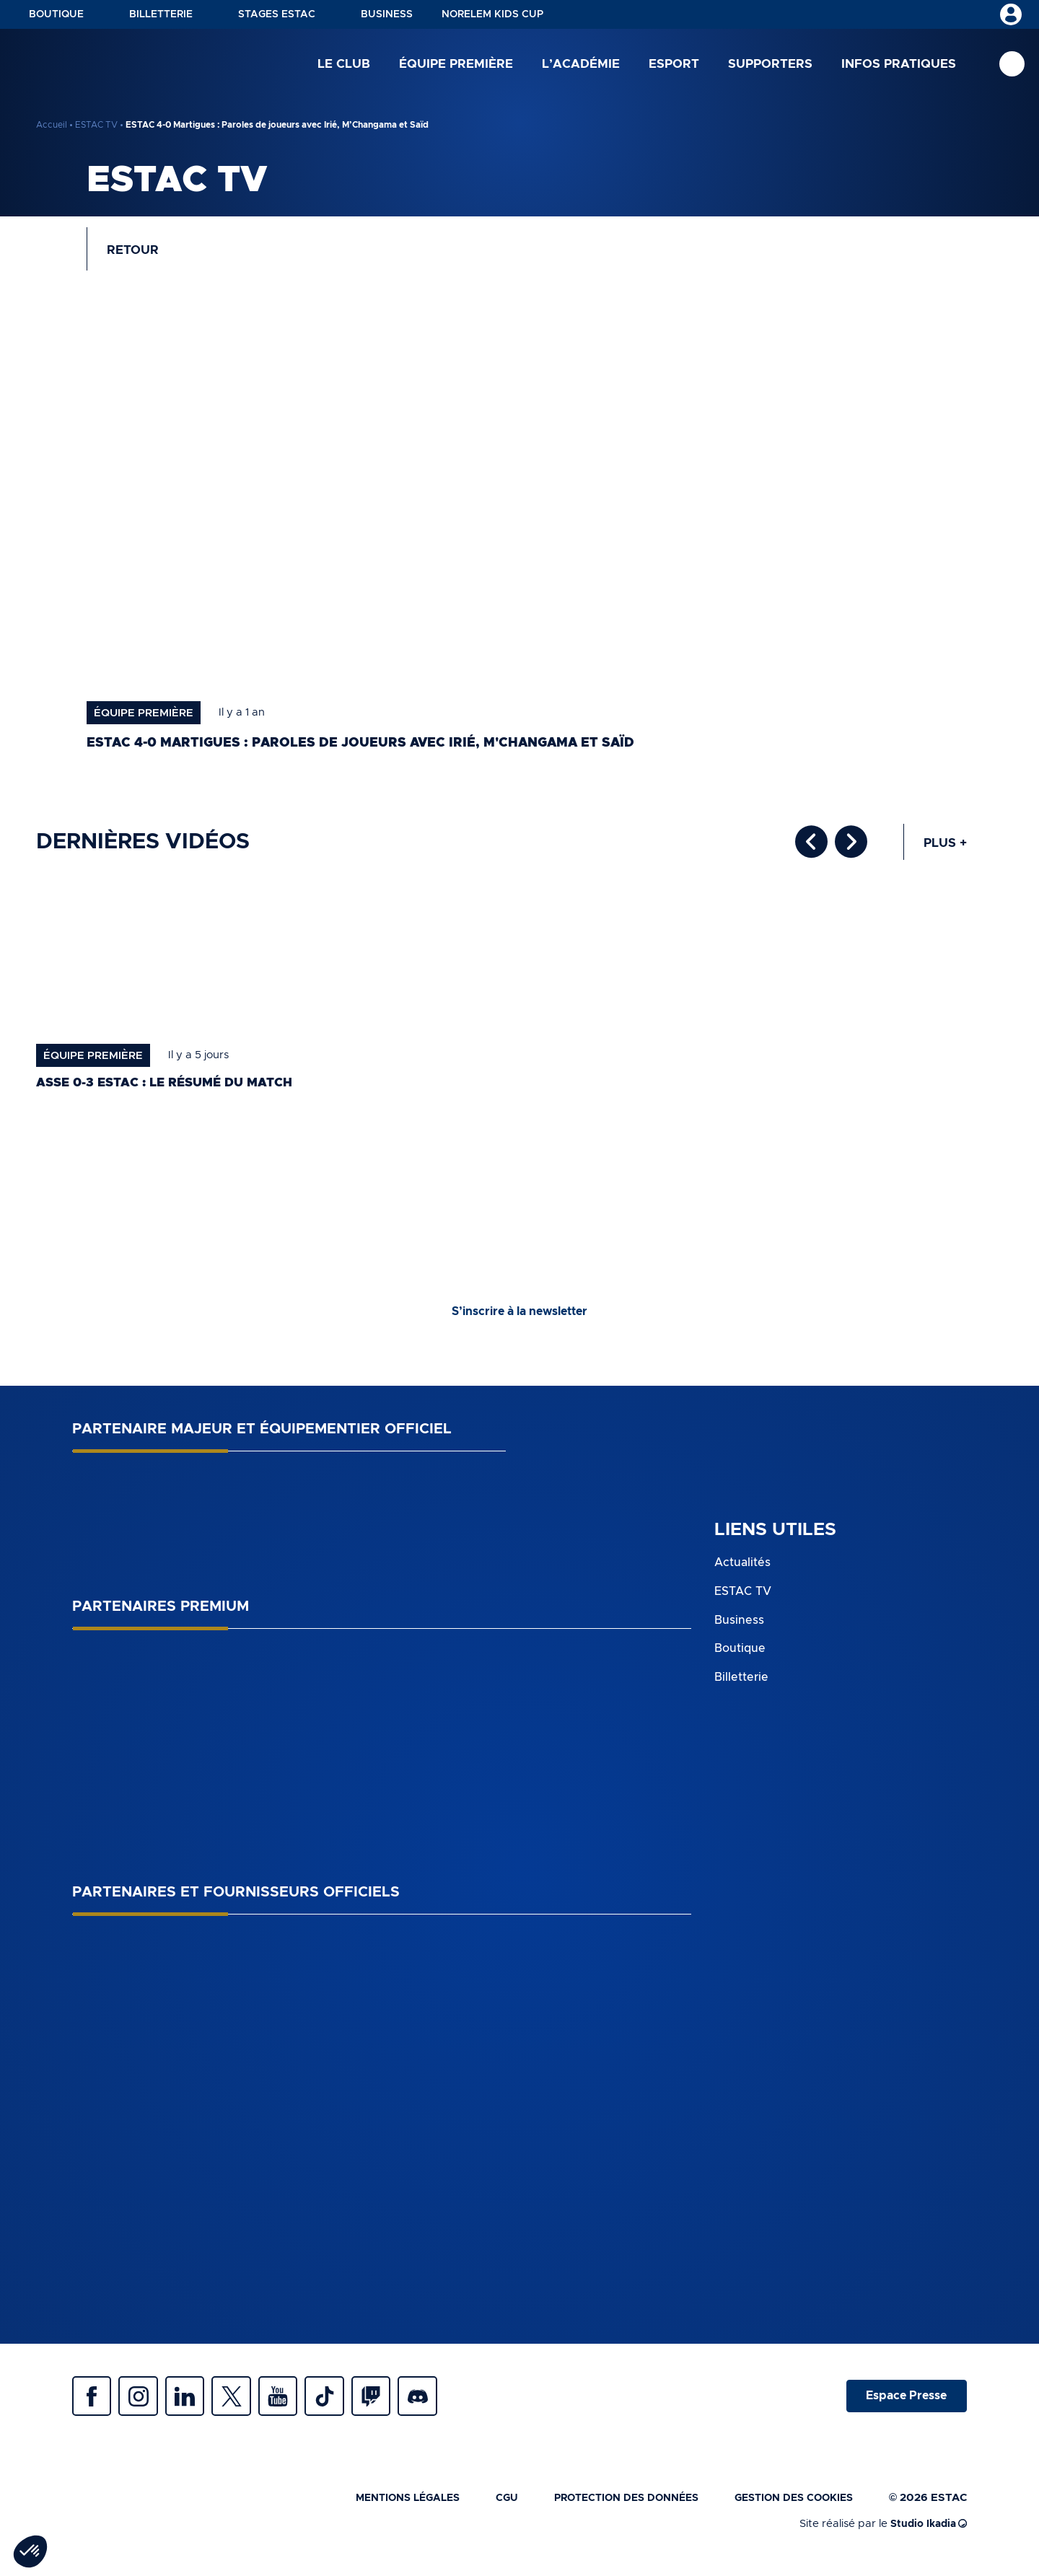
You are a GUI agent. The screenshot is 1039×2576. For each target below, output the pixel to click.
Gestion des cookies (789, 2508)
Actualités (742, 1569)
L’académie (581, 64)
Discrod (447, 2404)
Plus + (944, 848)
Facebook (94, 2404)
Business (387, 14)
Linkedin (195, 2404)
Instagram (144, 2404)
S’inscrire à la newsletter (519, 1318)
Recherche (1012, 65)
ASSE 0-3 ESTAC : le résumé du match (172, 1088)
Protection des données (612, 2508)
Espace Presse (904, 2404)
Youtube (296, 2404)
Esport (674, 64)
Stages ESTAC (276, 14)
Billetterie (161, 14)
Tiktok (346, 2404)
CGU (486, 2508)
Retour (135, 252)
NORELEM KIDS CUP (492, 14)
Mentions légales (382, 2508)
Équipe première (456, 64)
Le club (343, 64)
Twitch (397, 2404)
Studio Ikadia (926, 2534)
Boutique (56, 14)
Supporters (770, 64)
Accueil (51, 124)
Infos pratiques (898, 64)
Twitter (245, 2404)
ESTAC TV (96, 124)
